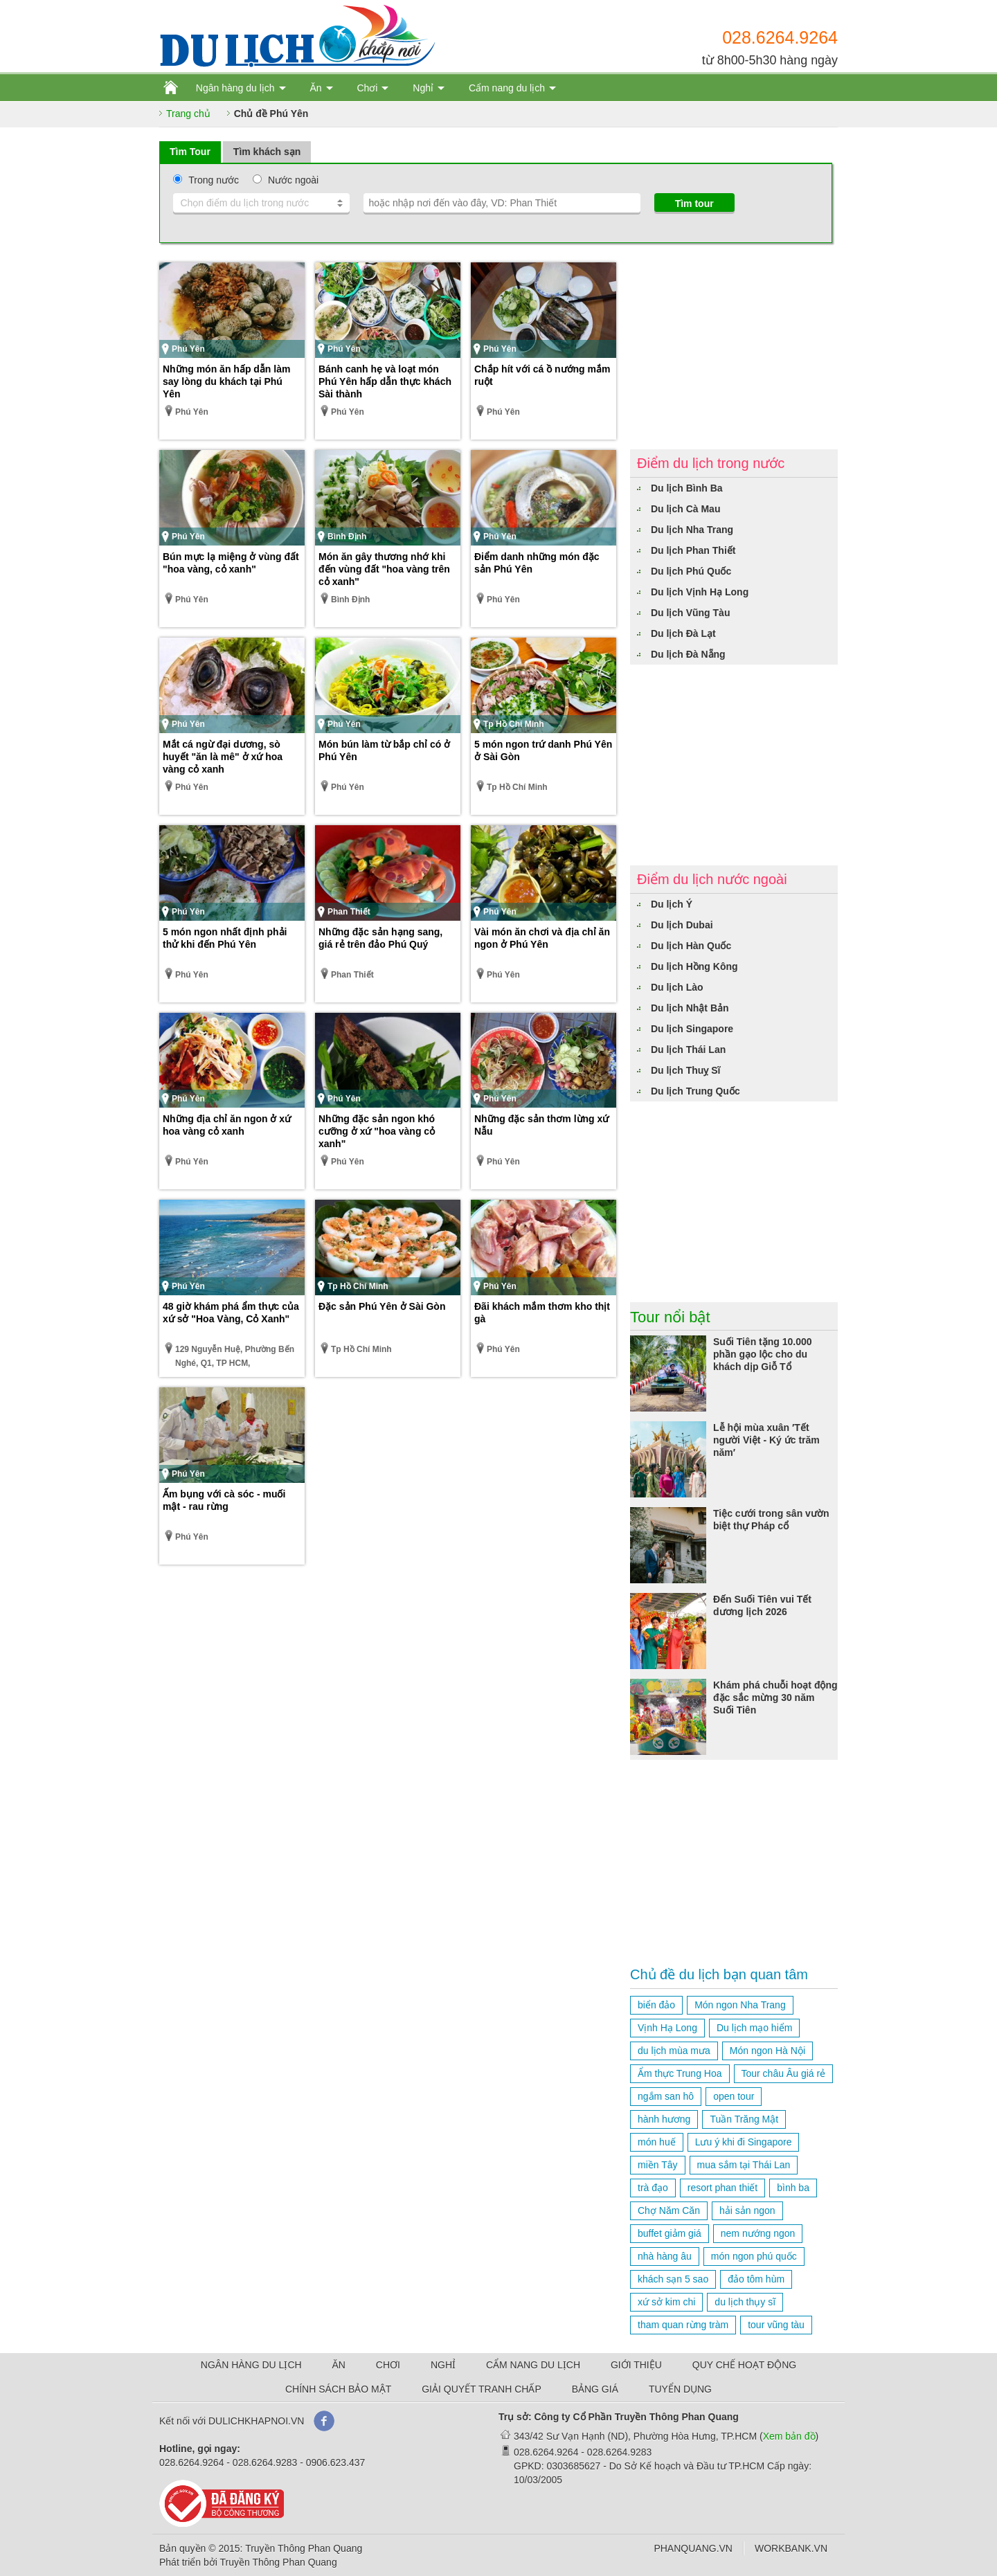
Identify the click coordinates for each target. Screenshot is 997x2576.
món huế (657, 2141)
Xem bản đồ (789, 2436)
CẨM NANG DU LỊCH (533, 2364)
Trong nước (213, 180)
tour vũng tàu (776, 2324)
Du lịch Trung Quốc (695, 1091)
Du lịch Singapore (692, 1028)
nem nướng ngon (758, 2233)
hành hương (664, 2119)
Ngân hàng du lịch (235, 87)
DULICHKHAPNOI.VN (256, 2420)
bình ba (793, 2187)
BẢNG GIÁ (595, 2389)
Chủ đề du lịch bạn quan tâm (719, 1974)
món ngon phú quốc (754, 2256)
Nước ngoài (293, 180)
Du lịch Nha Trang (692, 529)
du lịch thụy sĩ (745, 2301)
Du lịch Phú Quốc (691, 571)
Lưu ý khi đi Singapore (743, 2141)
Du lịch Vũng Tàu (690, 612)
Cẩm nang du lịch (507, 87)
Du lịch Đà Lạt (683, 633)
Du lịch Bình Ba (687, 488)
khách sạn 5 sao (673, 2279)
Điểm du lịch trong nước (710, 463)
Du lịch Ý (671, 904)
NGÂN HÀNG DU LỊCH (251, 2364)
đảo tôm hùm (756, 2279)
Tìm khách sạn (266, 151)
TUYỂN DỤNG (680, 2389)
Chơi (367, 87)
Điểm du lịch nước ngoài (712, 879)
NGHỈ (443, 2364)
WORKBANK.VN (791, 2548)
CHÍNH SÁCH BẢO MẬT (338, 2389)
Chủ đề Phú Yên (271, 113)
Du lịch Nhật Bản (690, 1008)
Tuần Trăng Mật (744, 2119)
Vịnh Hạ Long (667, 2027)
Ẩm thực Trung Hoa (680, 2073)
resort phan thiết (722, 2187)
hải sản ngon (747, 2210)
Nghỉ (423, 87)
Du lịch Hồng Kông (694, 966)
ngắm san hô (666, 2096)
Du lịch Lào (677, 987)
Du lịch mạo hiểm (754, 2027)
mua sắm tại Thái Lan (744, 2164)
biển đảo (656, 2004)
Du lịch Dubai (682, 924)
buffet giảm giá (669, 2233)
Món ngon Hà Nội (767, 2050)
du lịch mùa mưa (674, 2050)
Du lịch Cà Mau (685, 508)
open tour (733, 2096)
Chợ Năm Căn (669, 2210)
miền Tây (658, 2164)
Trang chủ (188, 113)
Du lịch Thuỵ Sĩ (685, 1070)
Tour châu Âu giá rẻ (784, 2073)
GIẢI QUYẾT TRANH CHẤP (481, 2389)
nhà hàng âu (665, 2256)
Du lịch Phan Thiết (693, 550)
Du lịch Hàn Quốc (691, 945)
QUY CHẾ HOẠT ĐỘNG (744, 2364)
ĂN (338, 2364)
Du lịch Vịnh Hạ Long (699, 591)
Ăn (315, 87)
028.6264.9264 (780, 37)
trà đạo (653, 2187)
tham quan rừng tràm (683, 2324)
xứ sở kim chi (666, 2301)
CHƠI (388, 2364)
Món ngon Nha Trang (740, 2004)
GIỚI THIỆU (636, 2364)
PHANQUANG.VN (693, 2548)
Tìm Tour (190, 151)
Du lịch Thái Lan (688, 1049)
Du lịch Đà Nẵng (688, 654)
